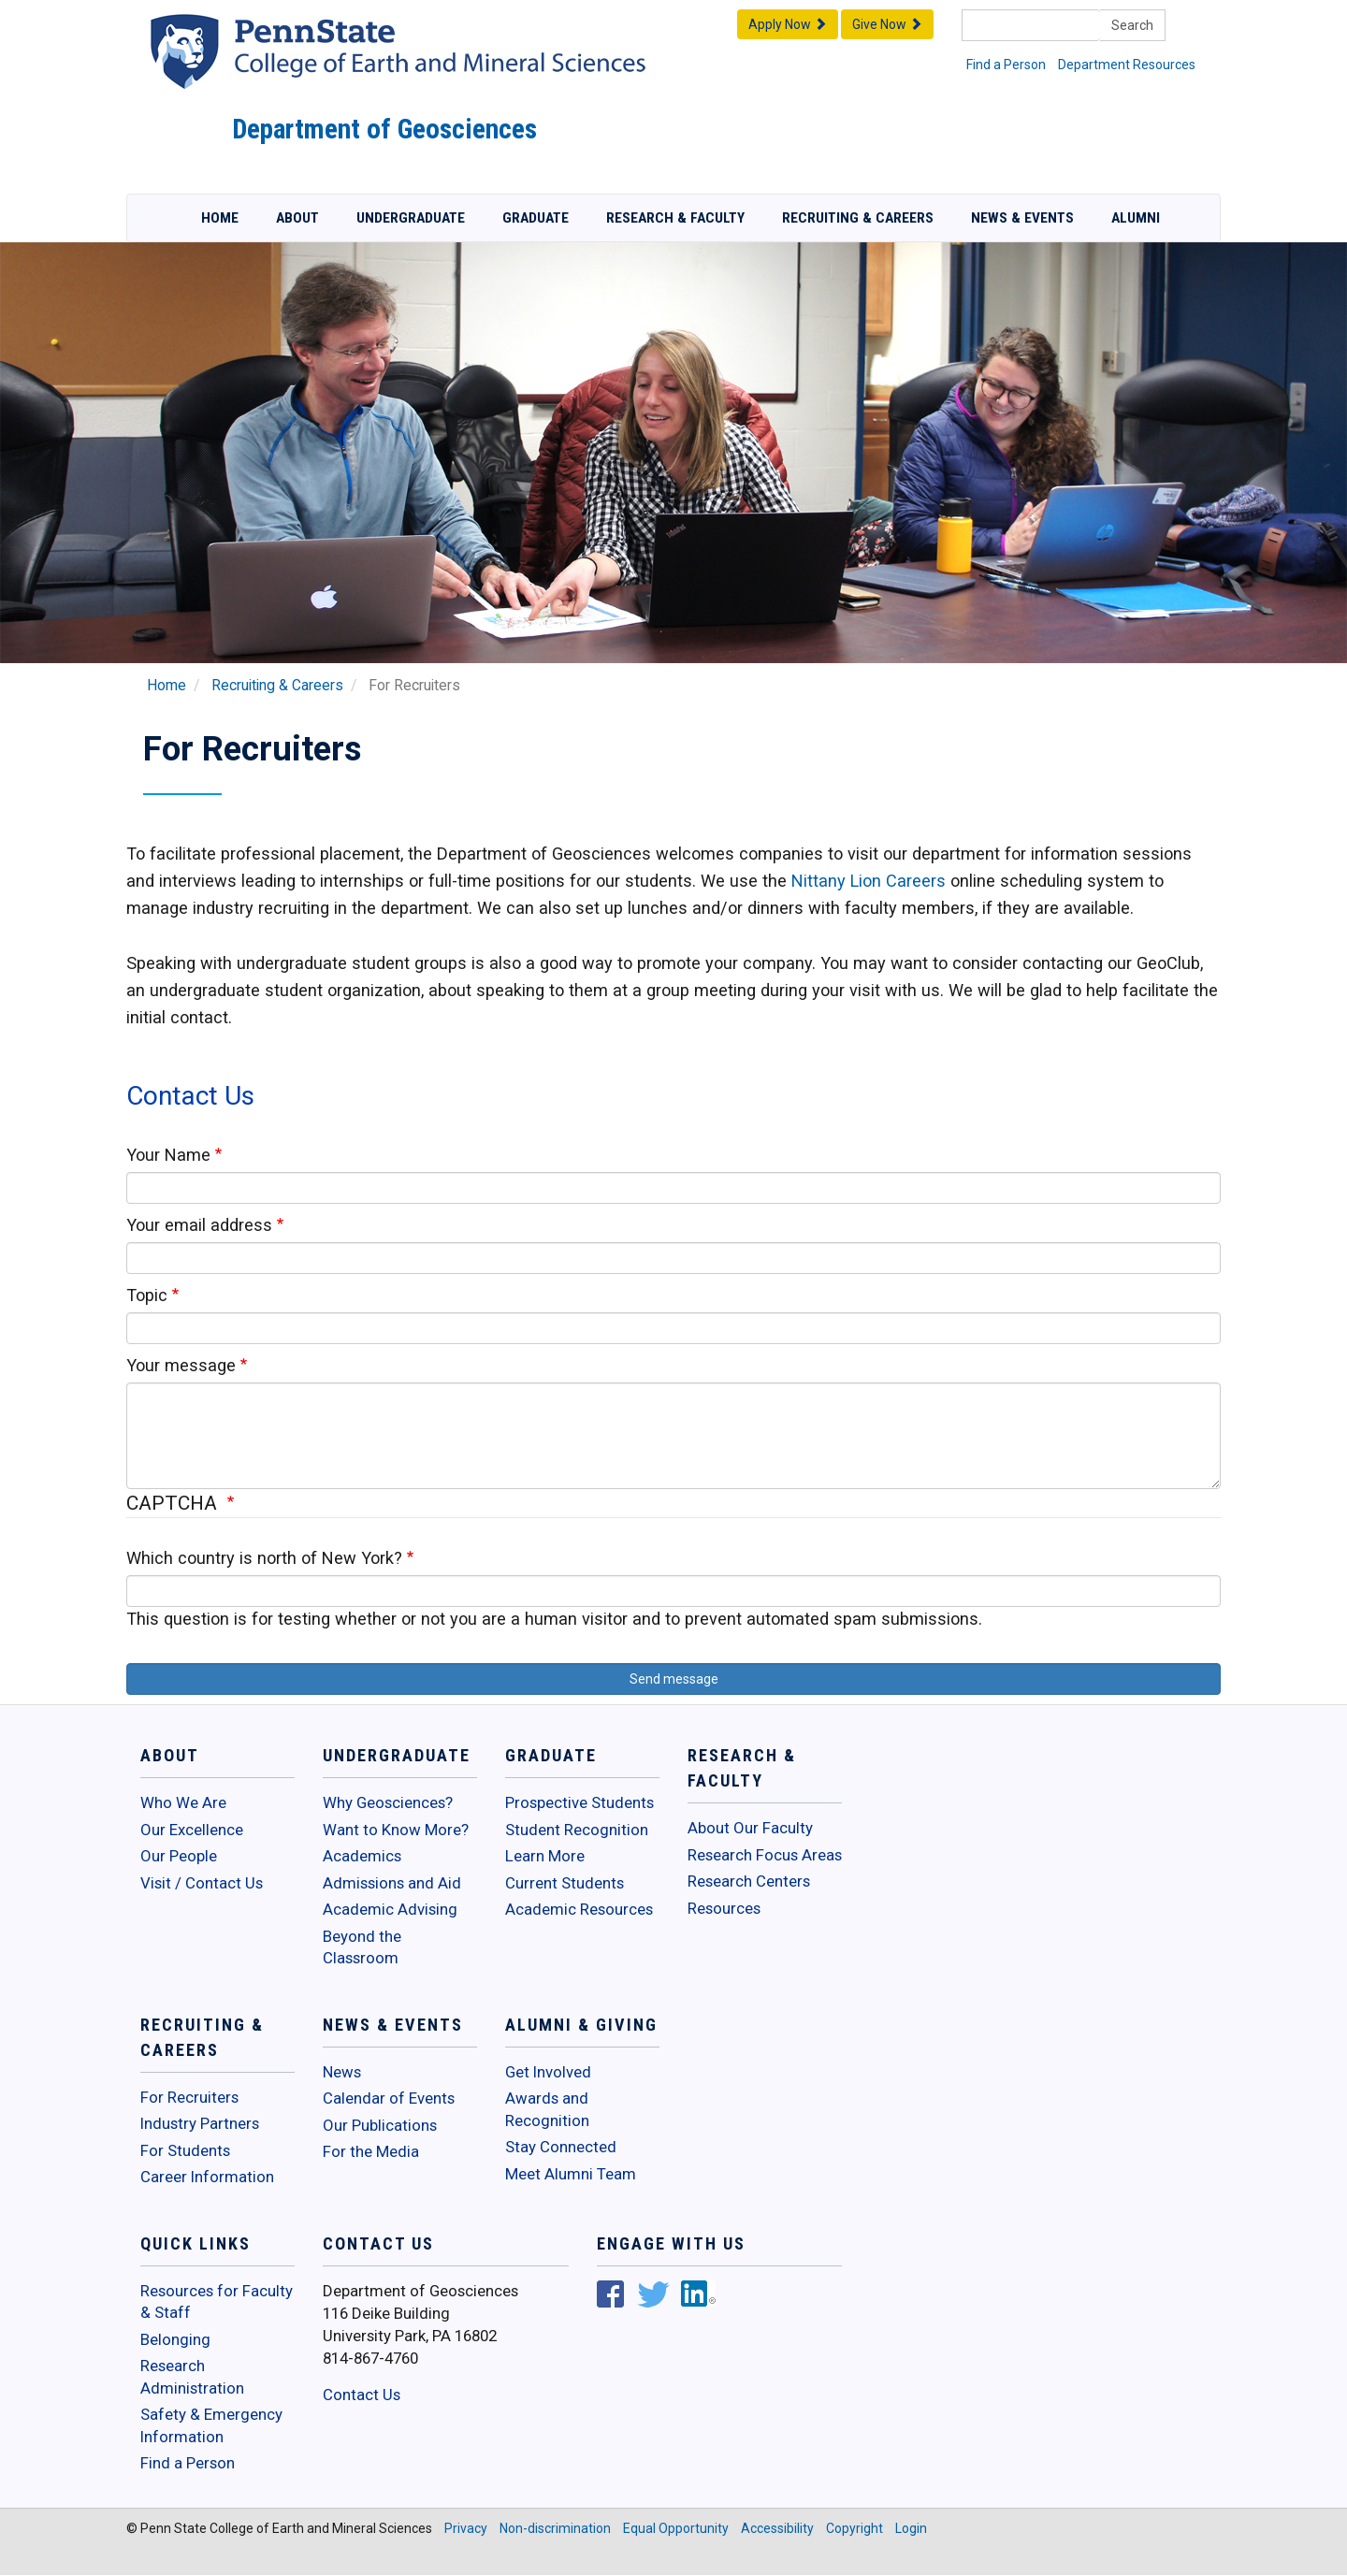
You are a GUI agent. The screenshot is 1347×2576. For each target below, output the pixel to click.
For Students (185, 2150)
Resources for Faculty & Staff (216, 2302)
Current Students (564, 1883)
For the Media (371, 2151)
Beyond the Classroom (362, 1947)
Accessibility (777, 2528)
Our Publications (380, 2125)
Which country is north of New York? (264, 1558)
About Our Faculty (750, 1827)
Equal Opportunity (676, 2528)
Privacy (465, 2528)
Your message (181, 1365)
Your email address (199, 1225)
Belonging (175, 2339)
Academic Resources (579, 1909)
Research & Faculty (675, 218)
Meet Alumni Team (570, 2173)
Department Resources (1126, 64)
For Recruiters (189, 2097)
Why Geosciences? (388, 1802)
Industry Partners (199, 2123)
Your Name (168, 1155)
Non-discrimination (555, 2528)
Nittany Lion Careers (868, 880)
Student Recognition (576, 1829)
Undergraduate (410, 218)
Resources (724, 1908)
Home (220, 218)
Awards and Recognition (547, 2109)
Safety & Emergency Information (211, 2425)
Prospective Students (579, 1802)
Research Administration (192, 2376)
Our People (178, 1855)
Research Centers (749, 1881)
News (342, 2071)
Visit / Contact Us (201, 1883)
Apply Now (787, 24)
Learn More (545, 1855)
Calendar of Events (389, 2098)
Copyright (854, 2528)
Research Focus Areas (765, 1854)
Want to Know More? (396, 1829)
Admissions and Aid (392, 1883)
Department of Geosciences (384, 129)
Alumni (1135, 218)
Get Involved (548, 2071)
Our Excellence (191, 1829)
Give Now (887, 24)
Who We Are (183, 1802)
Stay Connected (560, 2146)
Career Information (207, 2176)
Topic (146, 1295)
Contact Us (361, 2394)
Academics (362, 1855)
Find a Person (1006, 64)
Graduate (535, 218)
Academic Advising (390, 1909)
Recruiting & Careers (858, 218)
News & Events (1022, 218)
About (297, 218)
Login (911, 2528)
